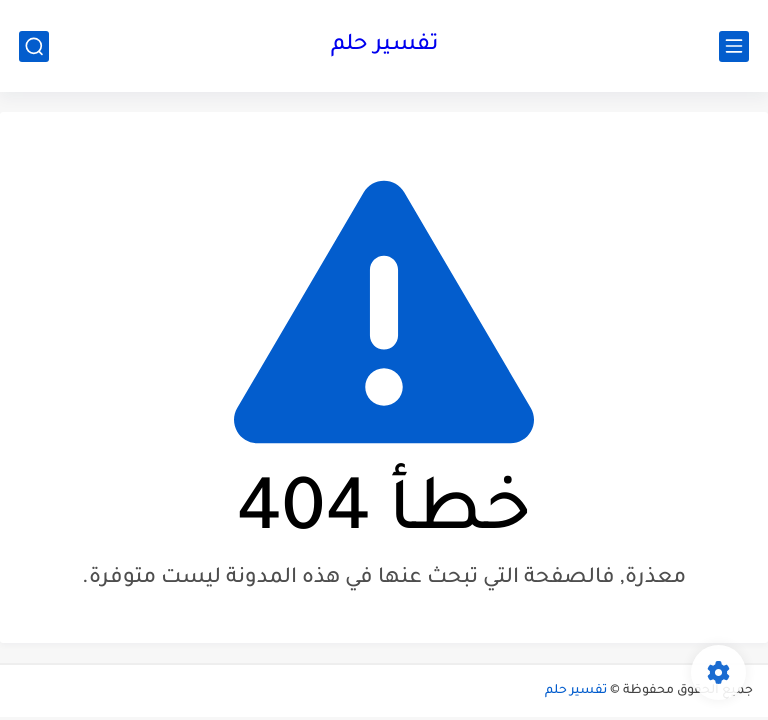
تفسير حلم (384, 46)
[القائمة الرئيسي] (734, 46)
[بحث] (34, 46)
